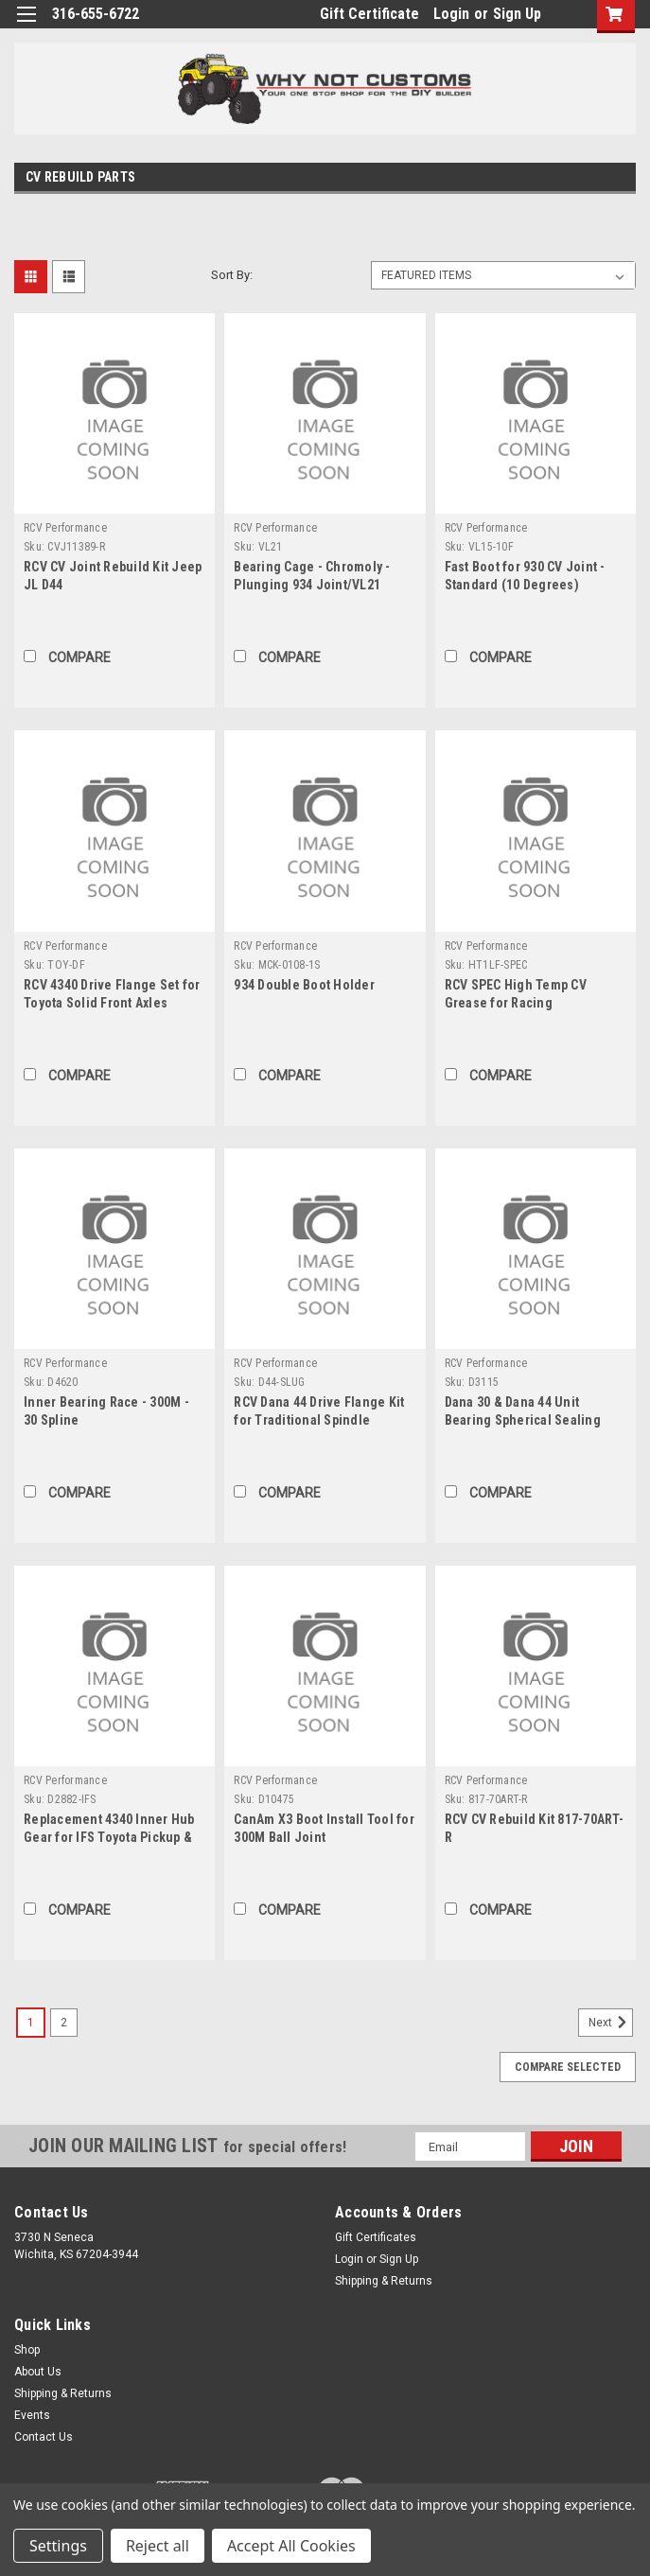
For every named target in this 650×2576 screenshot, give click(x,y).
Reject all (157, 2545)
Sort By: (232, 275)
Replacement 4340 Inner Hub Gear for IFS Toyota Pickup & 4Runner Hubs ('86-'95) (109, 1837)
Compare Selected (568, 2067)
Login (451, 14)
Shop (27, 2350)
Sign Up (517, 14)
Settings (58, 2545)
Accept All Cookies (291, 2545)
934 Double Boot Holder (304, 984)
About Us (37, 2371)
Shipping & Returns (383, 2280)
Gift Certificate (369, 14)
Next (611, 2022)
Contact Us (43, 2437)
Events (32, 2415)
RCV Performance (65, 527)
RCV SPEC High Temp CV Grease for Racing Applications (516, 1002)
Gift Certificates (375, 2237)
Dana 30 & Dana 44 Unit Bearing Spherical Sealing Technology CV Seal (523, 1420)
